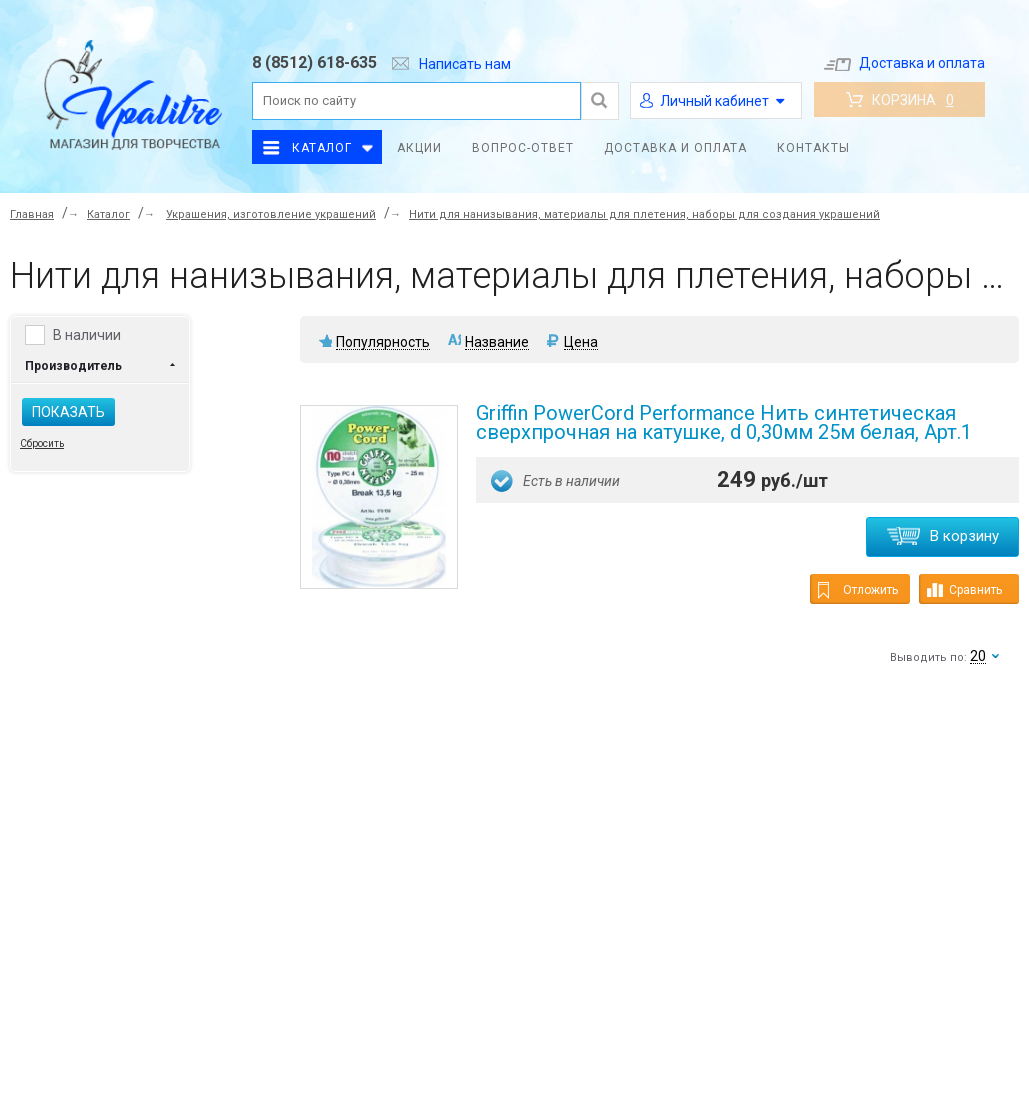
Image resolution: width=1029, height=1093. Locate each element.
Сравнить (964, 590)
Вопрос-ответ (523, 148)
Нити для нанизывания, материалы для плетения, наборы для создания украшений (644, 214)
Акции (419, 148)
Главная (32, 214)
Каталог (322, 148)
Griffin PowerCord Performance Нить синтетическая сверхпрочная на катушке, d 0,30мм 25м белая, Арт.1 (724, 422)
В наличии (87, 335)
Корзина (900, 100)
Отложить (858, 590)
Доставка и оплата (904, 63)
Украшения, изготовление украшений (271, 214)
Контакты (813, 148)
